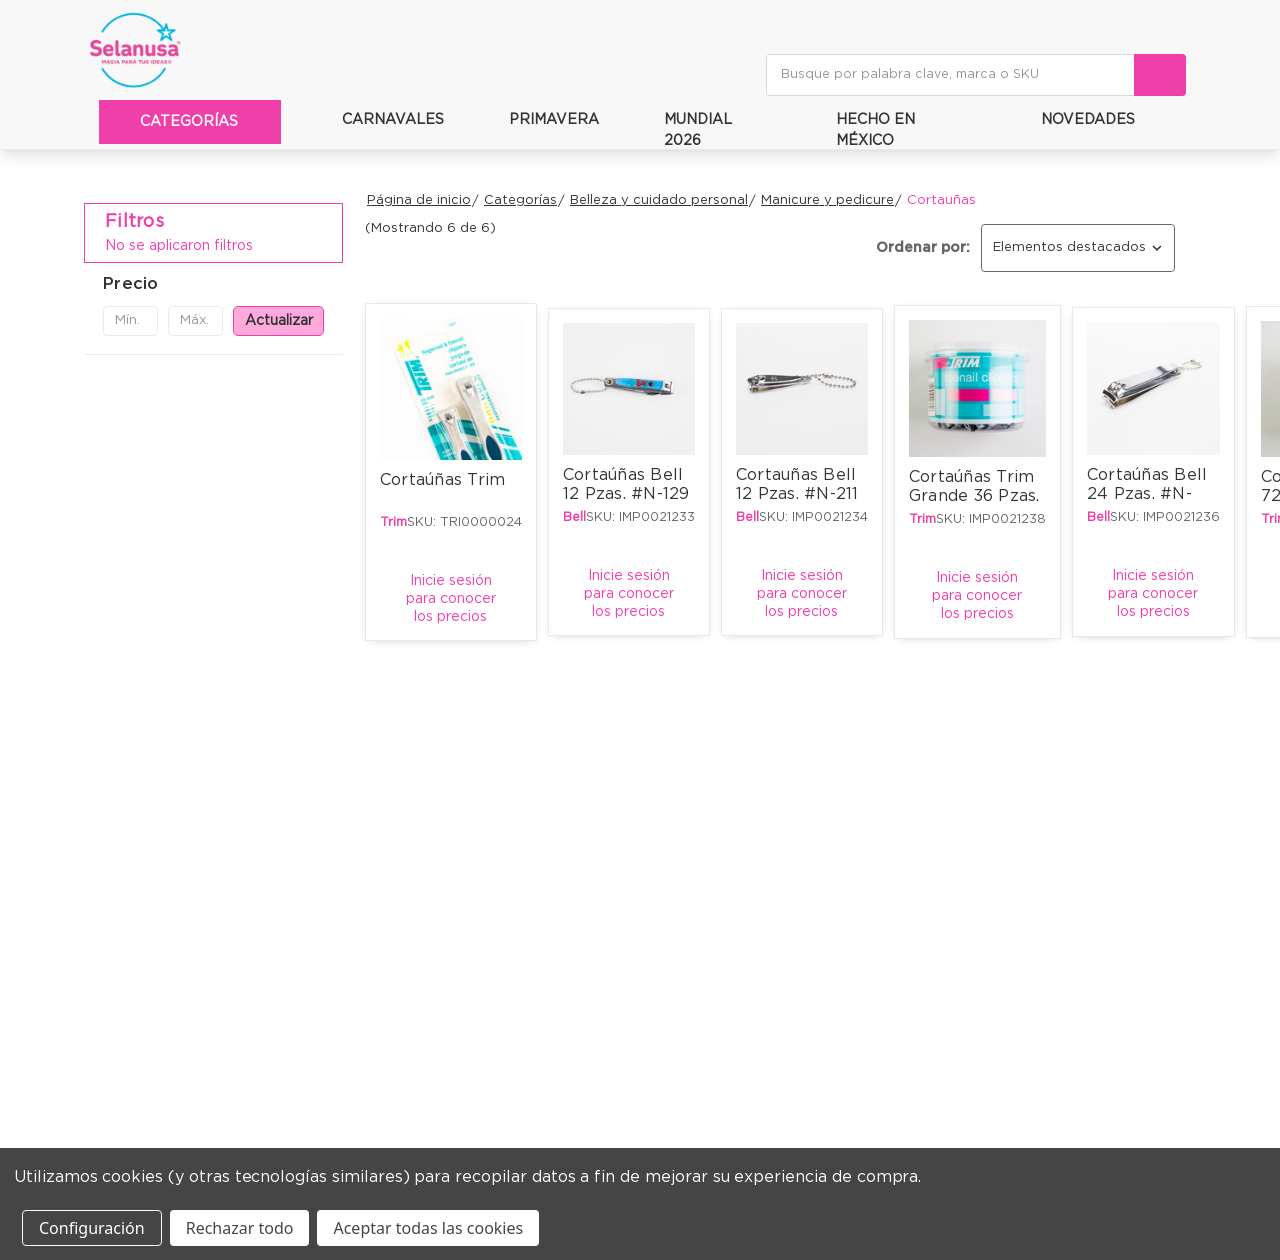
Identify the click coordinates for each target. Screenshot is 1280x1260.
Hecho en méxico (864, 130)
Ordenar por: (923, 248)
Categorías (192, 122)
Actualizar (279, 321)
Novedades (1075, 119)
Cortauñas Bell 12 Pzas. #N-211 (799, 484)
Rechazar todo (240, 1228)
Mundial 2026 (685, 130)
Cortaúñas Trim (443, 480)
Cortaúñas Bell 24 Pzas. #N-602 (1150, 491)
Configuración (92, 1228)
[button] (213, 284)
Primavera (541, 119)
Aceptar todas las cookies (428, 1228)
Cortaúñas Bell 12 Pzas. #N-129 (626, 484)
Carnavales (380, 119)
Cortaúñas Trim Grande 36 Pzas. (974, 486)
